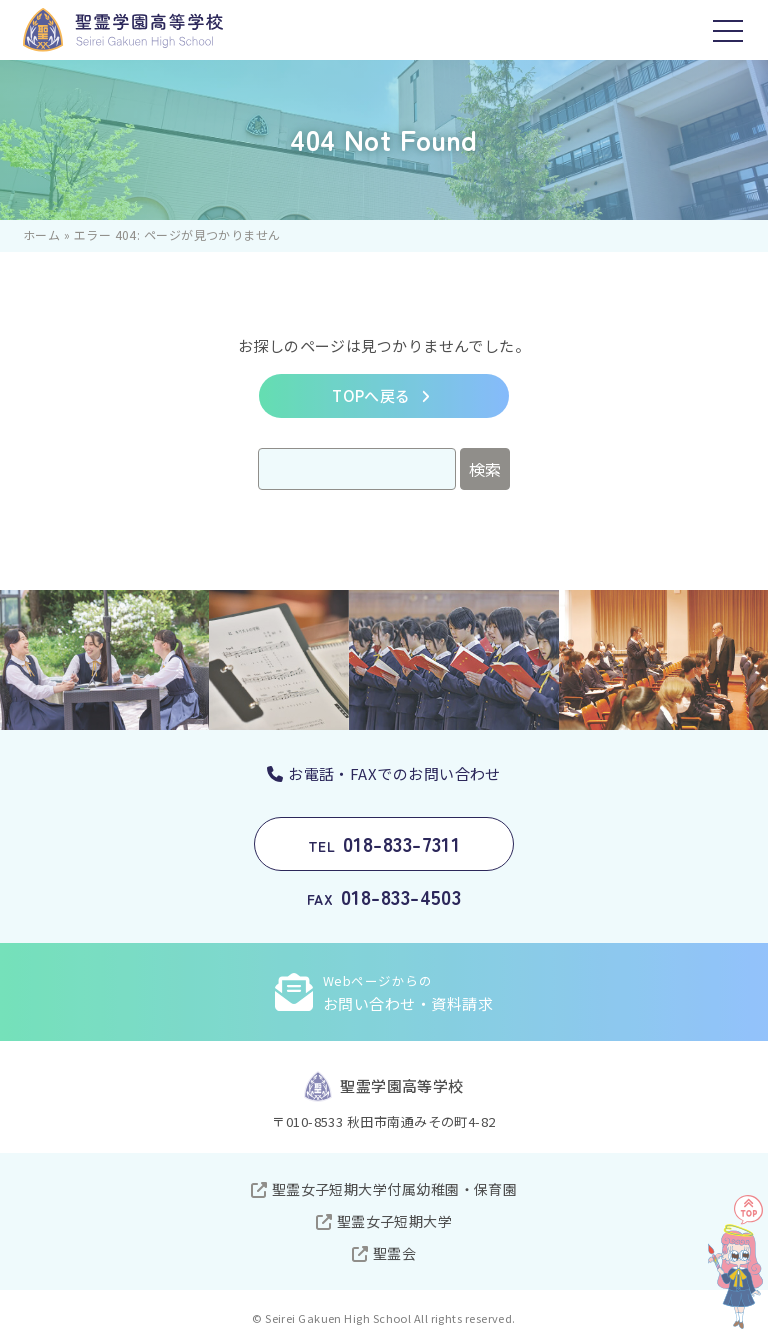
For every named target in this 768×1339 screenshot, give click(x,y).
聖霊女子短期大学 (395, 1221)
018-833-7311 (384, 843)
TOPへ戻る (371, 395)
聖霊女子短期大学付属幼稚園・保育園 (395, 1189)
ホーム (41, 234)
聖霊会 (394, 1253)
